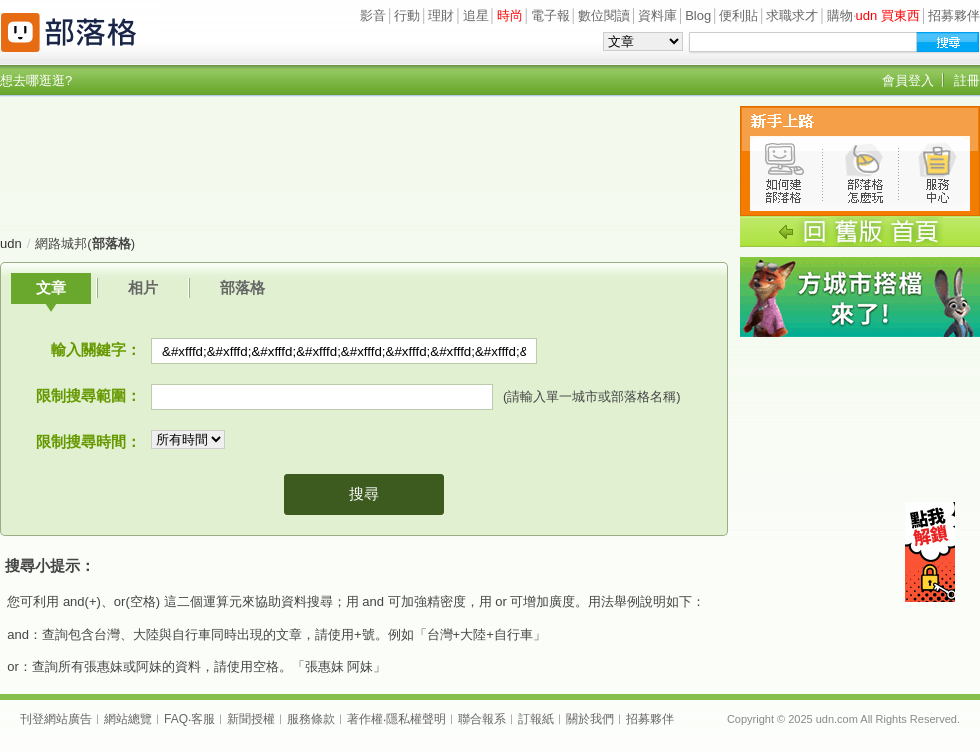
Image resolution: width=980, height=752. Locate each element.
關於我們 (590, 719)
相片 (143, 287)
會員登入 (908, 80)
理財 (441, 15)
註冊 (967, 80)
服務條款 (311, 719)
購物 (840, 15)
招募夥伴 (954, 15)
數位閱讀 (604, 15)
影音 (373, 15)
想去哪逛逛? (36, 80)
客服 (203, 719)
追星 (476, 15)
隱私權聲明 (416, 719)
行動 (407, 15)
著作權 (365, 719)
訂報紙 (536, 719)
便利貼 (738, 15)
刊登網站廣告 (56, 719)
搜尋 (364, 493)
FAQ (176, 719)
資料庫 (657, 15)
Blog (698, 15)
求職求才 (792, 15)
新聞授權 (251, 719)
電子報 (550, 15)
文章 (51, 287)
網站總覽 (128, 719)
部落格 (242, 287)
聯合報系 (482, 719)
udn (11, 243)
